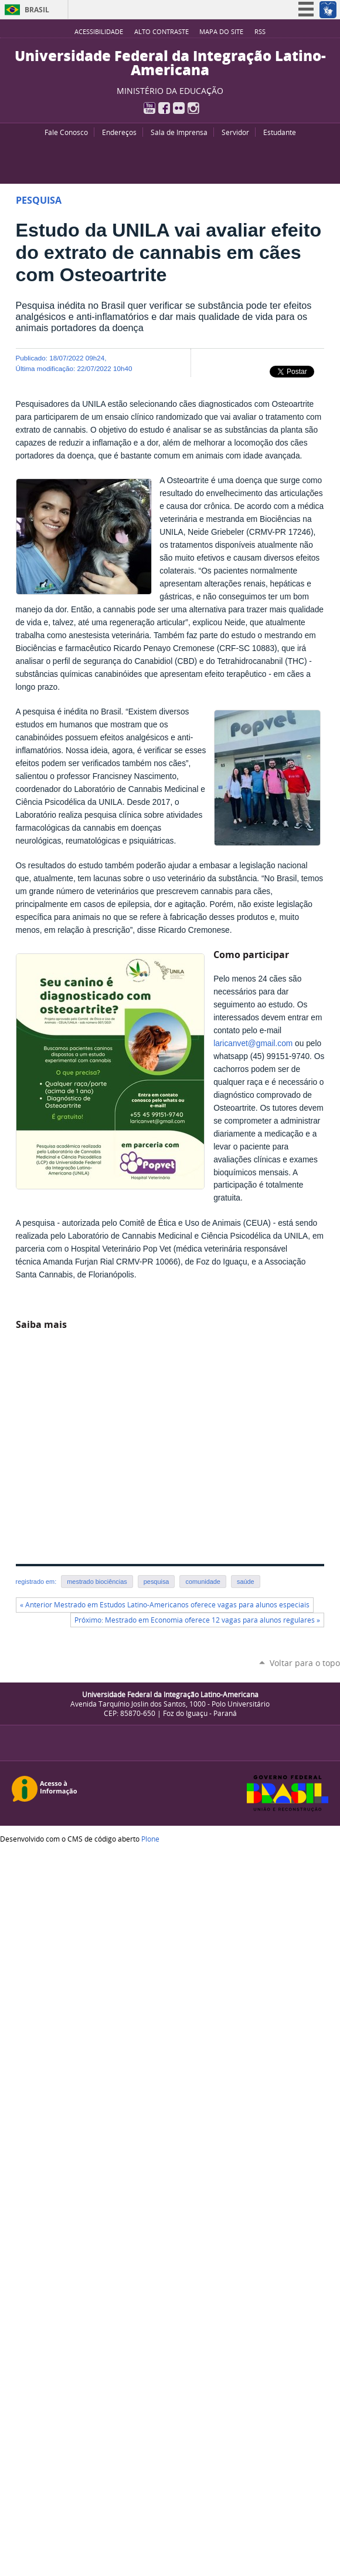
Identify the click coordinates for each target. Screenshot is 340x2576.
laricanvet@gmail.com (253, 1043)
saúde (245, 1581)
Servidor (235, 132)
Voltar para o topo (305, 1662)
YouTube (149, 108)
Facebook (164, 108)
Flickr (179, 108)
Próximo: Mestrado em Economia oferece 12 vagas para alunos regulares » (197, 1620)
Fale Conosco (66, 132)
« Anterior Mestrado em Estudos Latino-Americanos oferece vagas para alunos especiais (165, 1605)
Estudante (279, 132)
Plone (150, 1838)
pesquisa (156, 1581)
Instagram (193, 108)
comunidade (202, 1581)
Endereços (119, 132)
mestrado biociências (97, 1581)
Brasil (37, 10)
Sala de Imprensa (179, 132)
